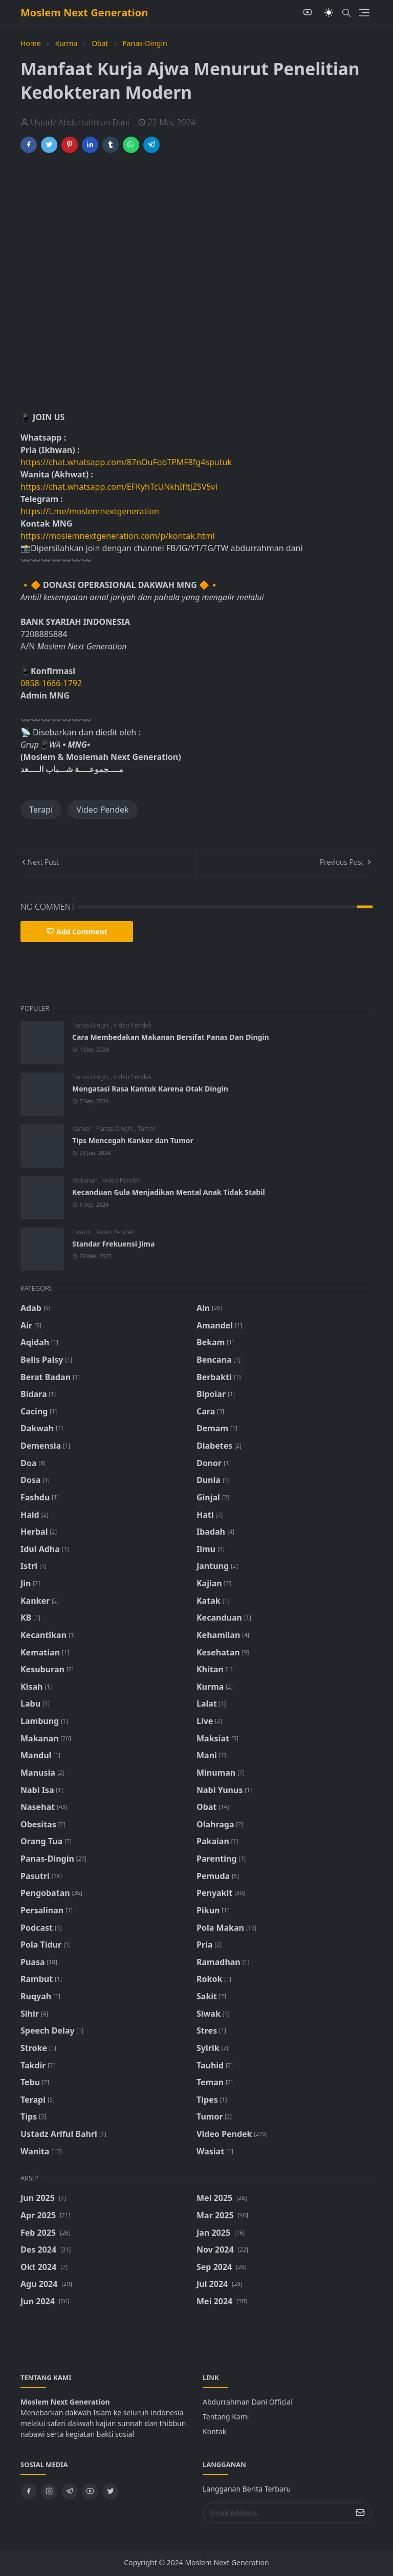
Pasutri (82, 1232)
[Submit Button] (360, 2512)
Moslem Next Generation (84, 12)
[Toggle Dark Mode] (328, 12)
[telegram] (69, 2491)
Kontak (214, 2431)
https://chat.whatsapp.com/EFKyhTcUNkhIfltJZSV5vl (118, 486)
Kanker (82, 1128)
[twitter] (110, 2491)
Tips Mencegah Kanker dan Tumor (132, 1140)
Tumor (147, 1128)
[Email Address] (277, 2512)
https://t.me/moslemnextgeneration (89, 511)
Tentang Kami (226, 2416)
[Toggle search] (346, 13)
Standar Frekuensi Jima (113, 1244)
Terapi (41, 809)
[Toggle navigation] (364, 12)
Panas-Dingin (91, 1025)
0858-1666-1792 (52, 683)
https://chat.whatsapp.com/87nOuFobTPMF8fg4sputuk (126, 462)
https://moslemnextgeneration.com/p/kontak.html (117, 535)
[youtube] (307, 13)
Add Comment (76, 931)
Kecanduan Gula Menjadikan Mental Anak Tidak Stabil (168, 1192)
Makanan (85, 1180)
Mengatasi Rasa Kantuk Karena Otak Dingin (150, 1089)
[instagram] (49, 2491)
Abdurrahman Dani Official (248, 2402)
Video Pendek (102, 809)
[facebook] (28, 2491)
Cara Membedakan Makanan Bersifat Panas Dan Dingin (170, 1037)
